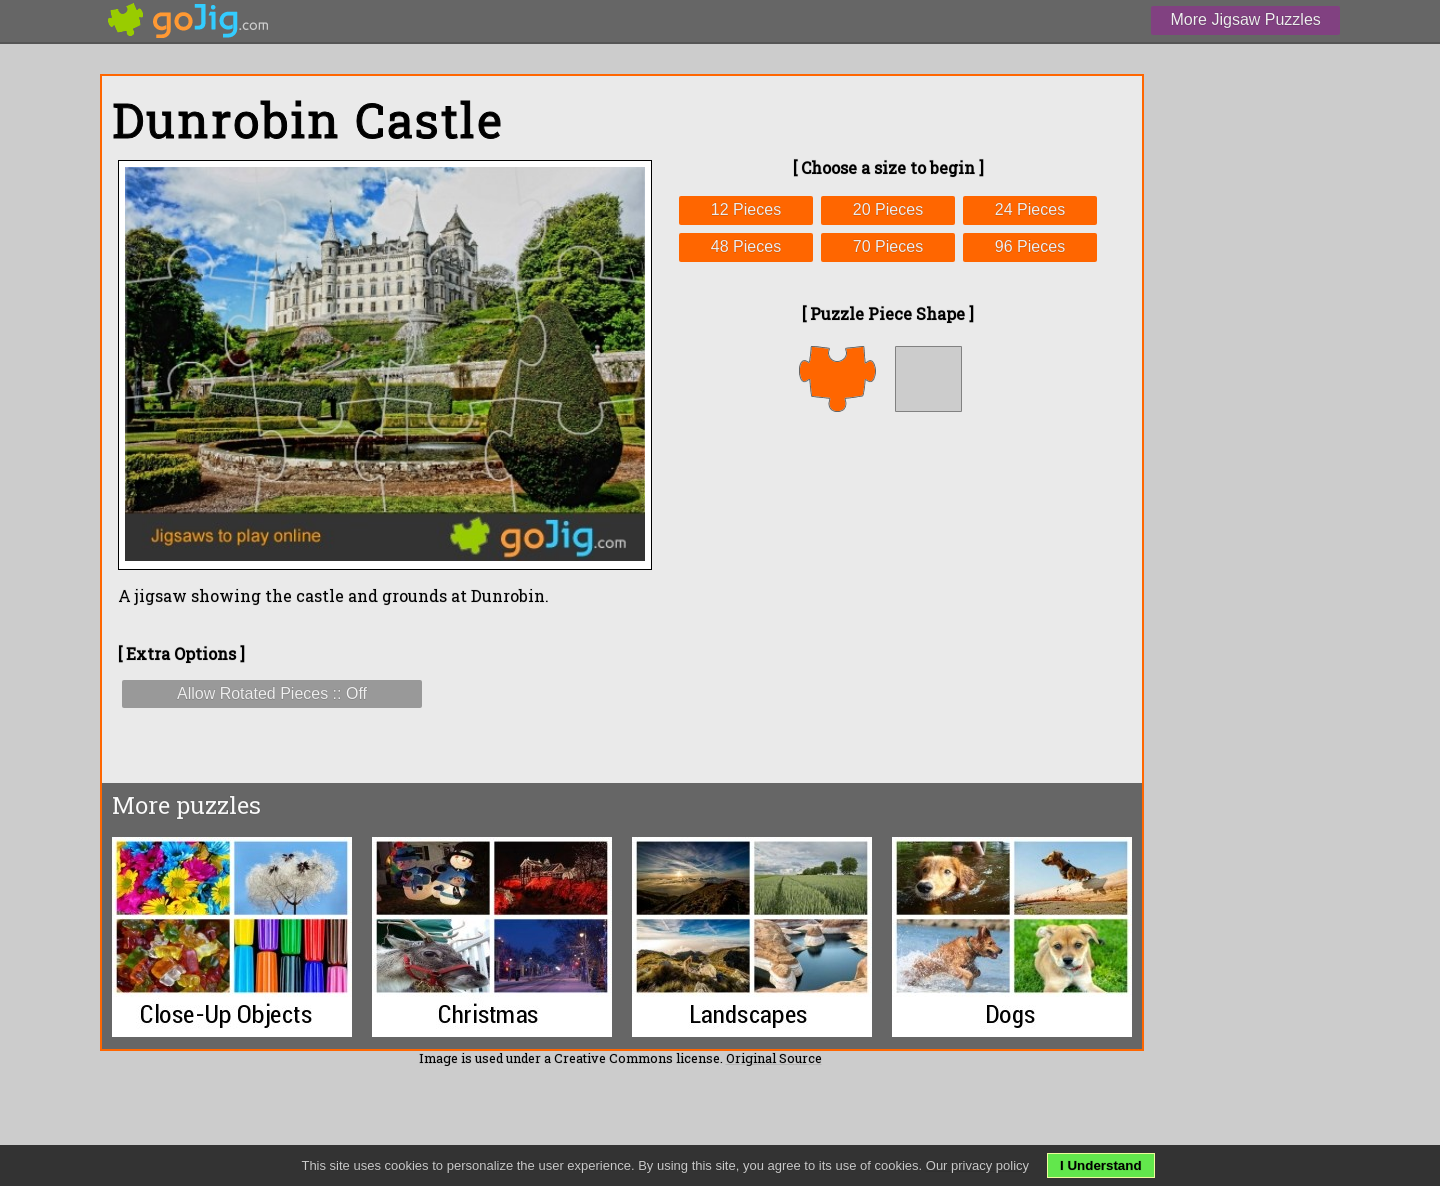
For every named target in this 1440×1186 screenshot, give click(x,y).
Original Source (774, 1058)
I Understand (1100, 1165)
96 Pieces (1030, 246)
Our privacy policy (977, 1165)
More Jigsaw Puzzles (1246, 19)
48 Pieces (746, 246)
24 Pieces (1030, 209)
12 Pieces (746, 209)
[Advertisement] (888, 597)
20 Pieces (888, 209)
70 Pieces (888, 246)
